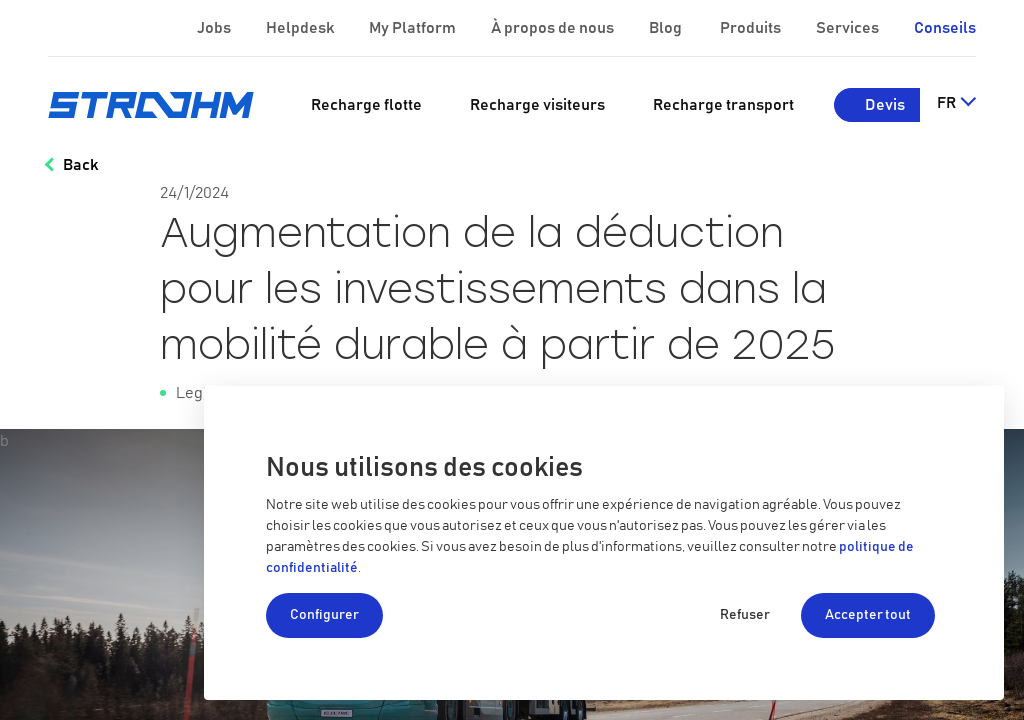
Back (80, 165)
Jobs (215, 28)
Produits (752, 28)
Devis (885, 105)
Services (849, 28)
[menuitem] (366, 105)
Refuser (745, 615)
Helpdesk (301, 28)
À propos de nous (554, 28)
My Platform (412, 28)
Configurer (324, 615)
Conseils (945, 28)
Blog (667, 28)
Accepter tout (868, 615)
